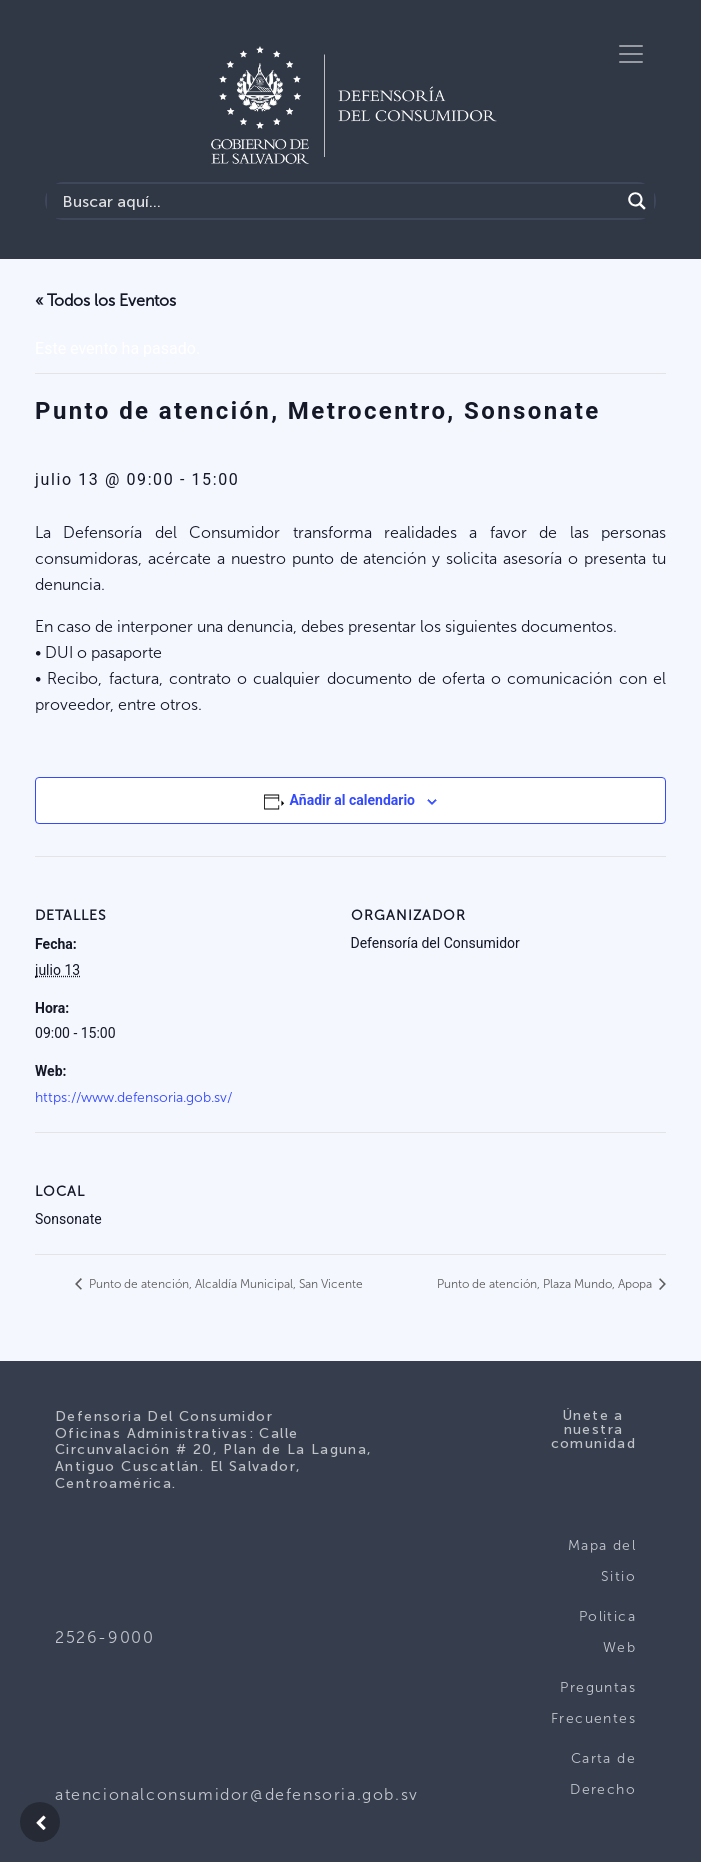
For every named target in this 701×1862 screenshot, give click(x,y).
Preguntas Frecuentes (593, 1703)
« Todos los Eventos (105, 300)
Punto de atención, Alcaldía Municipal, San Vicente (224, 1284)
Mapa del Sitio (602, 1561)
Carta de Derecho (603, 1774)
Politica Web (607, 1632)
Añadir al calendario (352, 800)
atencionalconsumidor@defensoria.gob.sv (237, 1794)
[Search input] (338, 201)
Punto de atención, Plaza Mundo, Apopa (546, 1284)
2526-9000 (104, 1637)
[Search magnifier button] (637, 201)
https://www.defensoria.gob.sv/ (133, 1097)
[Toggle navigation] (631, 54)
